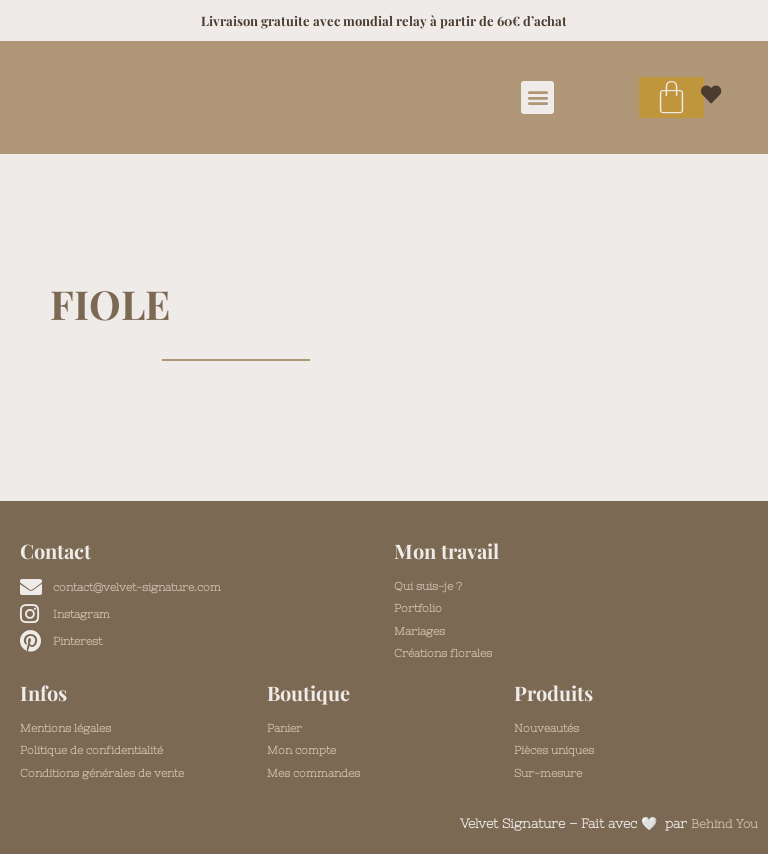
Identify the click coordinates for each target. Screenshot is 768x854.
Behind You (722, 823)
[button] (537, 97)
